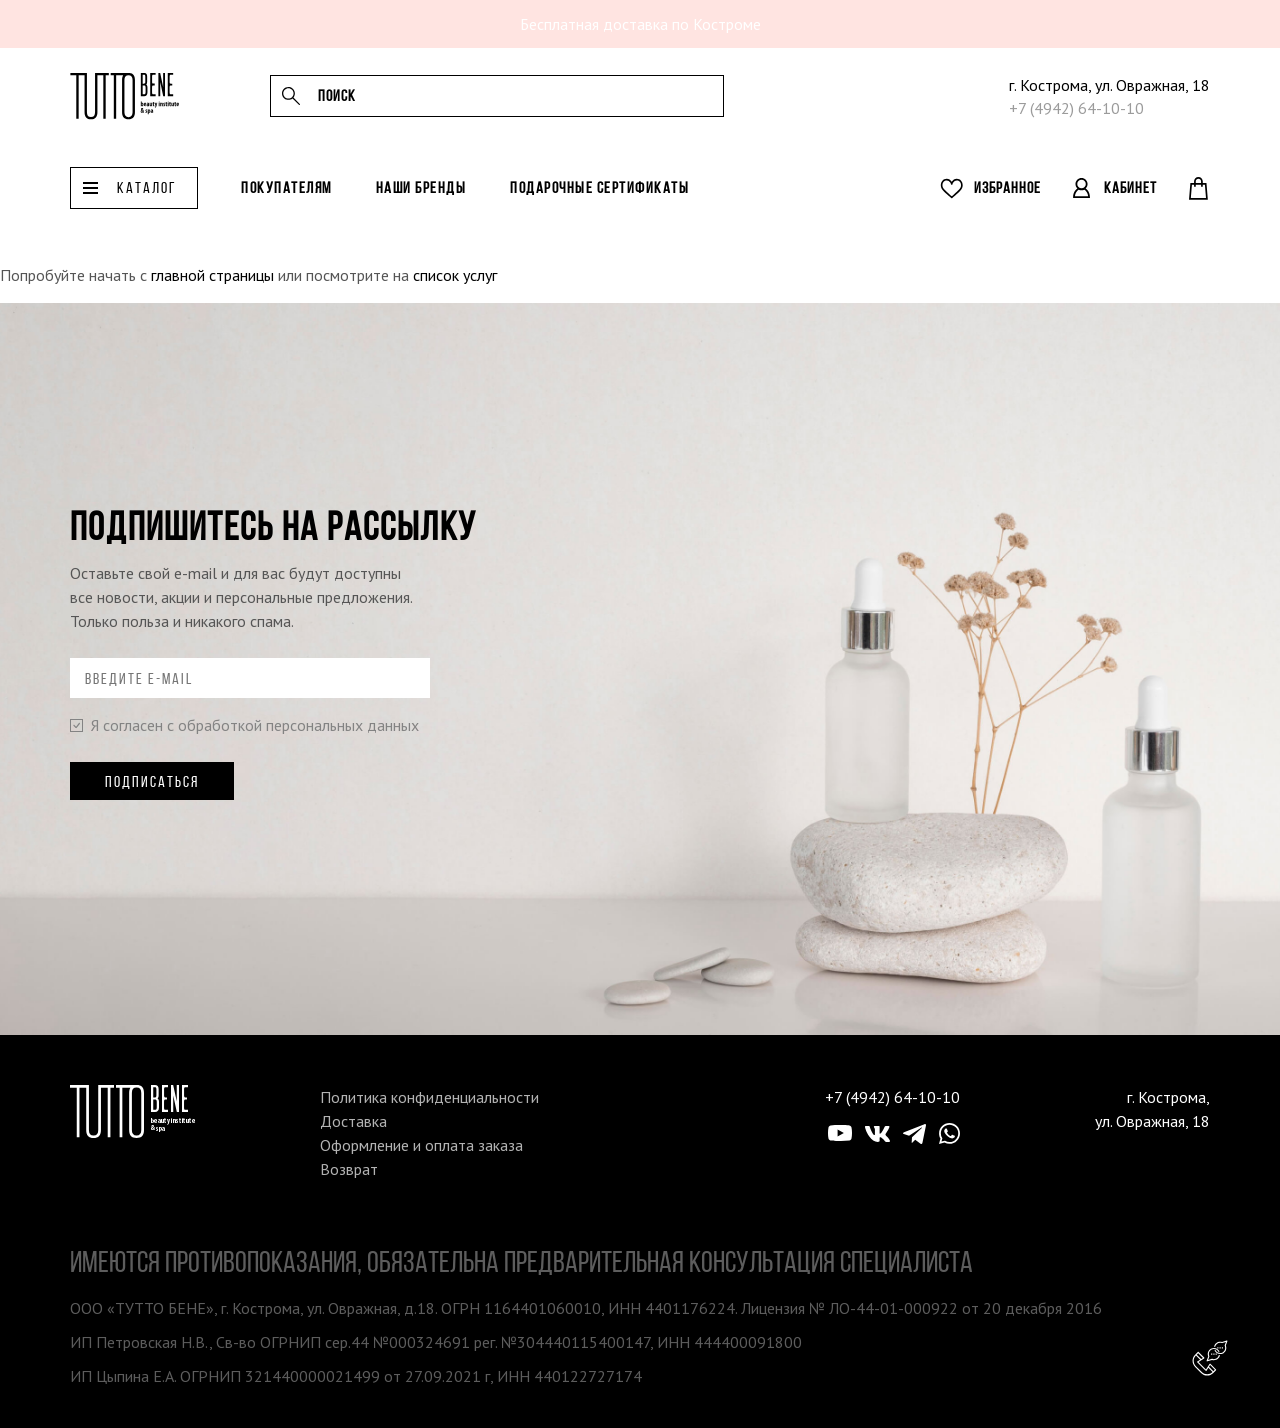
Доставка (353, 1121)
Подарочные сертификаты (599, 202)
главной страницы (212, 275)
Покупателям (286, 202)
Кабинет (1130, 202)
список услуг (455, 275)
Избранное (1007, 202)
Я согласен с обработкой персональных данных (244, 725)
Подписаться (152, 781)
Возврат (349, 1169)
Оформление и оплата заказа (421, 1145)
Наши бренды (421, 202)
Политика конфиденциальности (429, 1097)
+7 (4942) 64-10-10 (1076, 116)
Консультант (1210, 1358)
